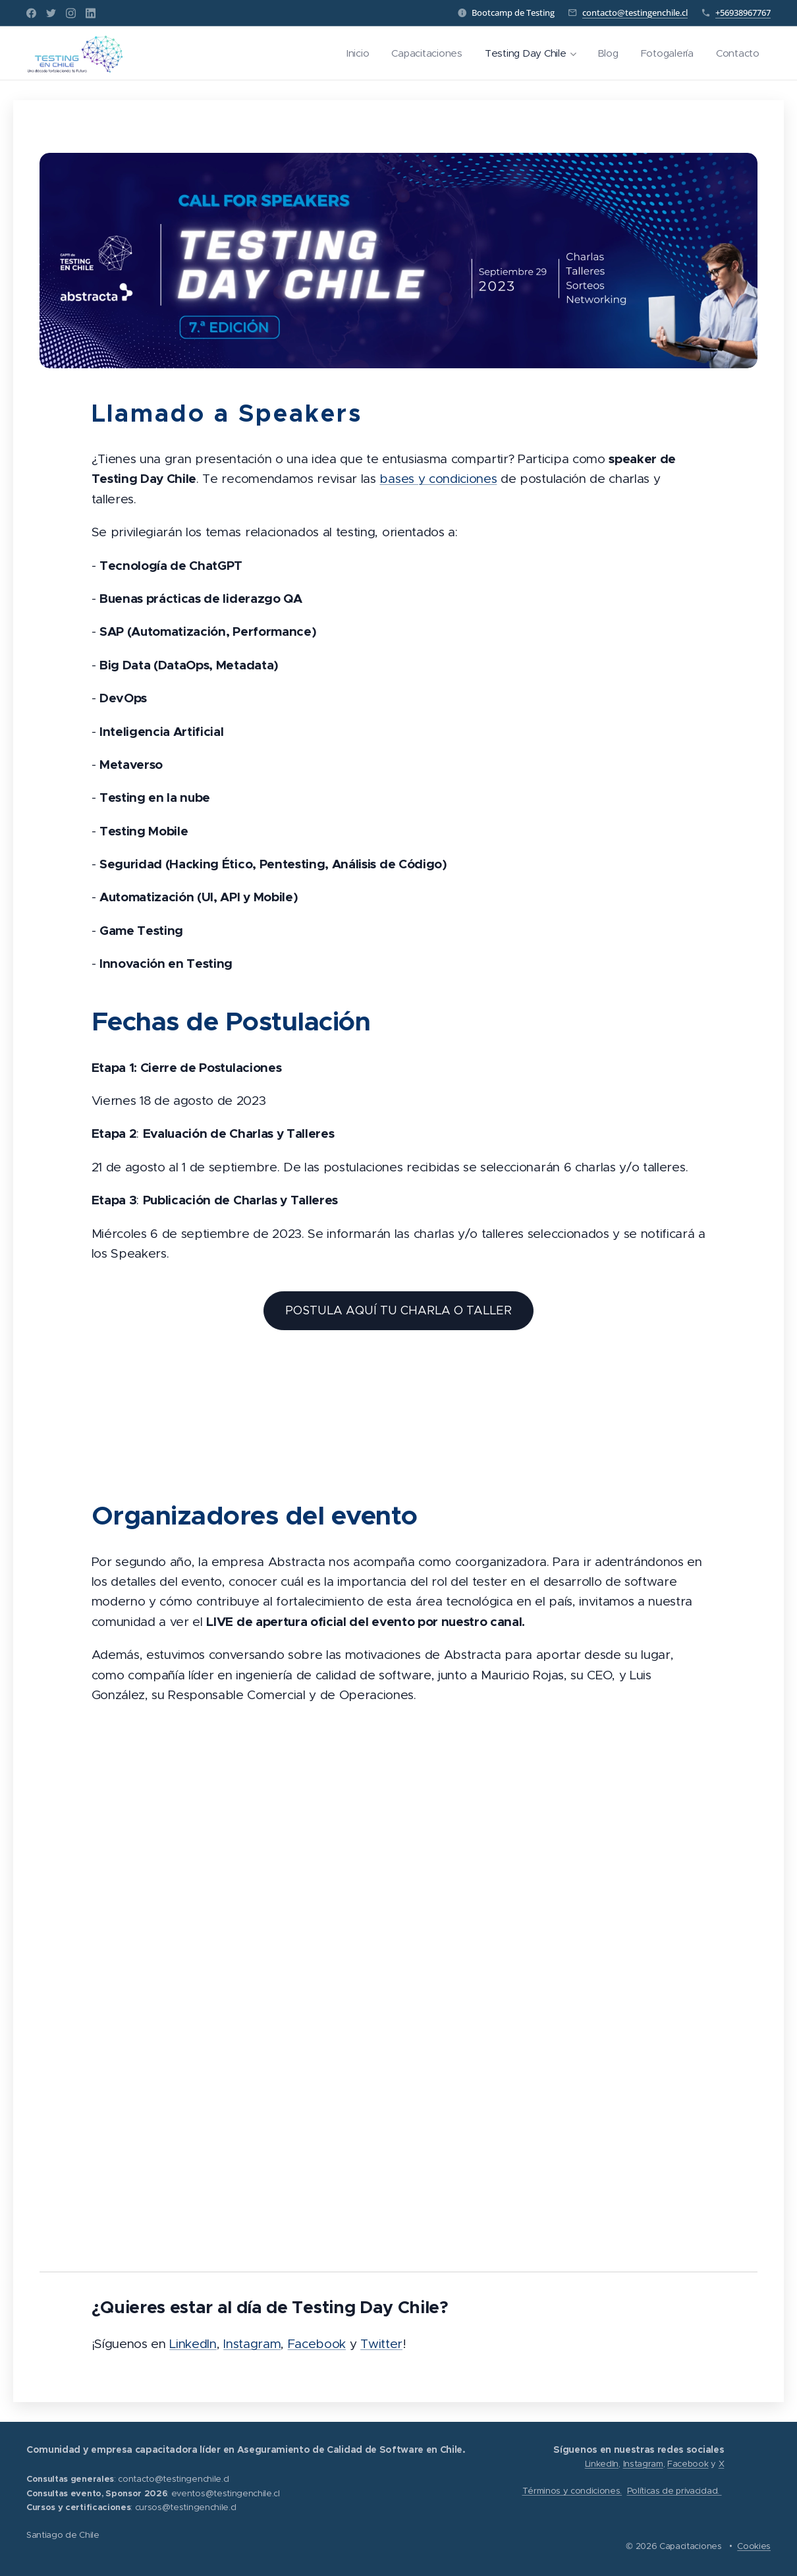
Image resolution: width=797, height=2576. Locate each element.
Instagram (252, 2343)
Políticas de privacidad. (674, 2490)
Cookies (754, 2546)
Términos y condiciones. (572, 2490)
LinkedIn (192, 2343)
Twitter (381, 2343)
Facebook (317, 2343)
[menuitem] (348, 53)
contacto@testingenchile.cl (635, 12)
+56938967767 (743, 12)
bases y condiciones (438, 478)
